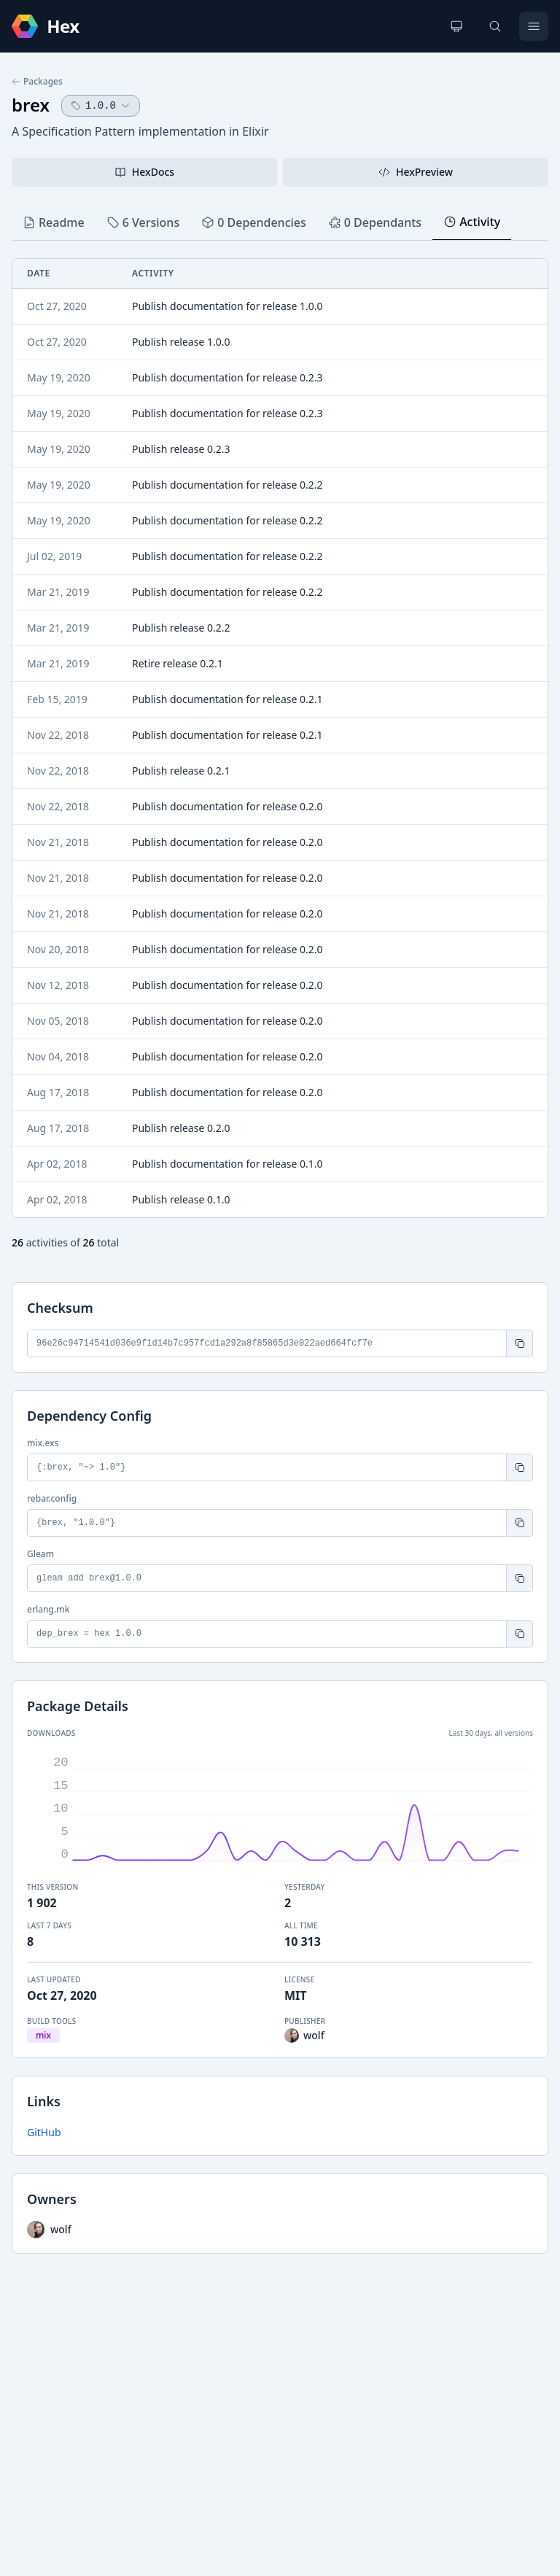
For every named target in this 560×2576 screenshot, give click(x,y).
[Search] (495, 26)
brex (31, 105)
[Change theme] (456, 26)
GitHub (44, 2132)
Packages (37, 82)
